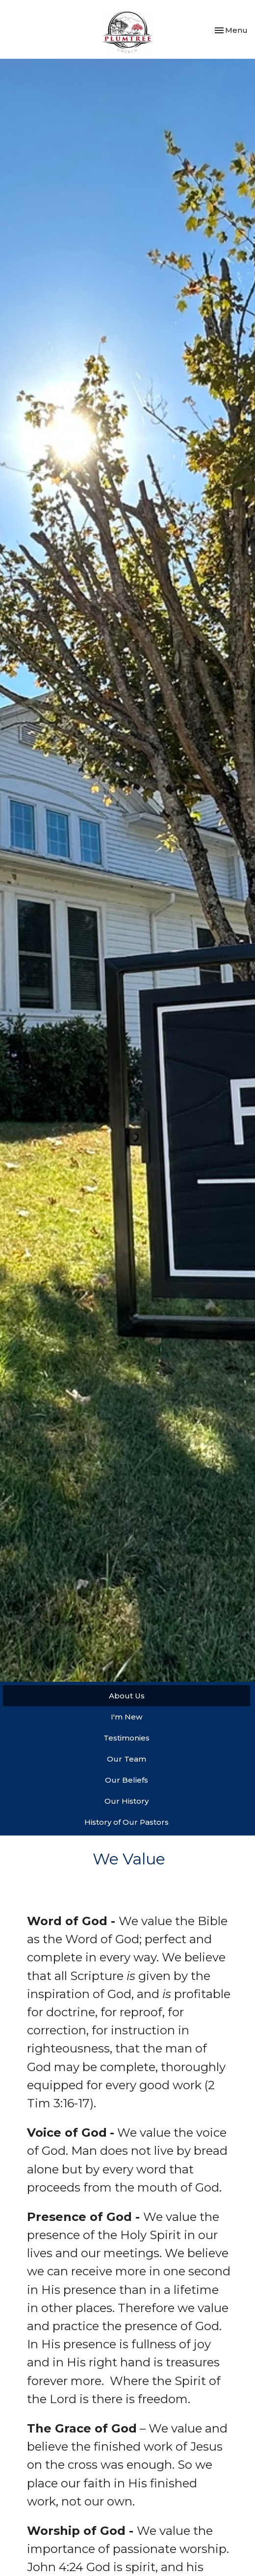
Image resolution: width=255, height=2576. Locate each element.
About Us (127, 1695)
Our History (126, 1801)
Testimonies (126, 1737)
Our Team (126, 1759)
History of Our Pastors (126, 1822)
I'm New (126, 1716)
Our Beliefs (126, 1780)
